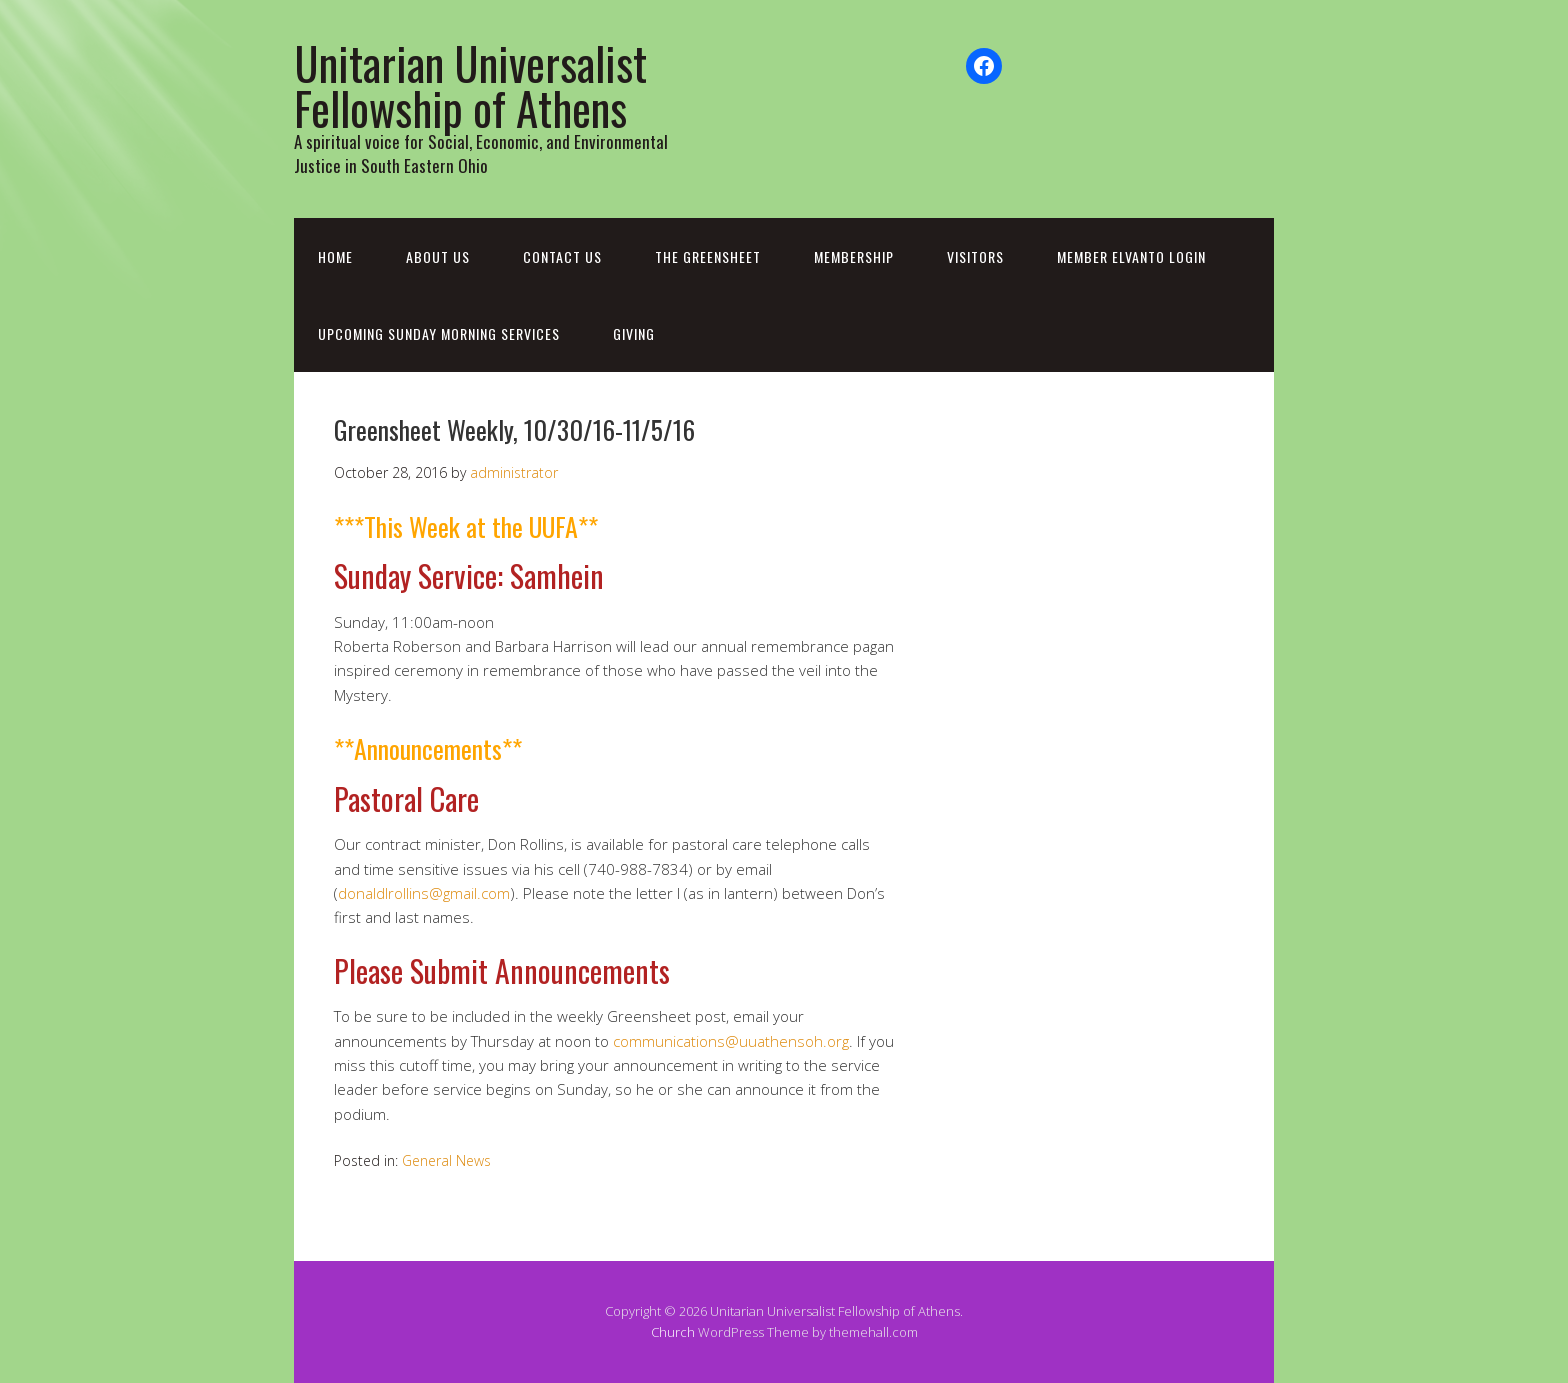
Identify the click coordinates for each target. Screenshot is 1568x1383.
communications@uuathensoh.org (731, 1041)
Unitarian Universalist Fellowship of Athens (470, 85)
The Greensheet (708, 256)
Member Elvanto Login (1131, 256)
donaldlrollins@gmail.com (424, 893)
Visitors (975, 256)
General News (446, 1160)
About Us (438, 256)
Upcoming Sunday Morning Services (439, 333)
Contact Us (562, 256)
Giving (634, 333)
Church (673, 1332)
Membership (854, 256)
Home (335, 256)
